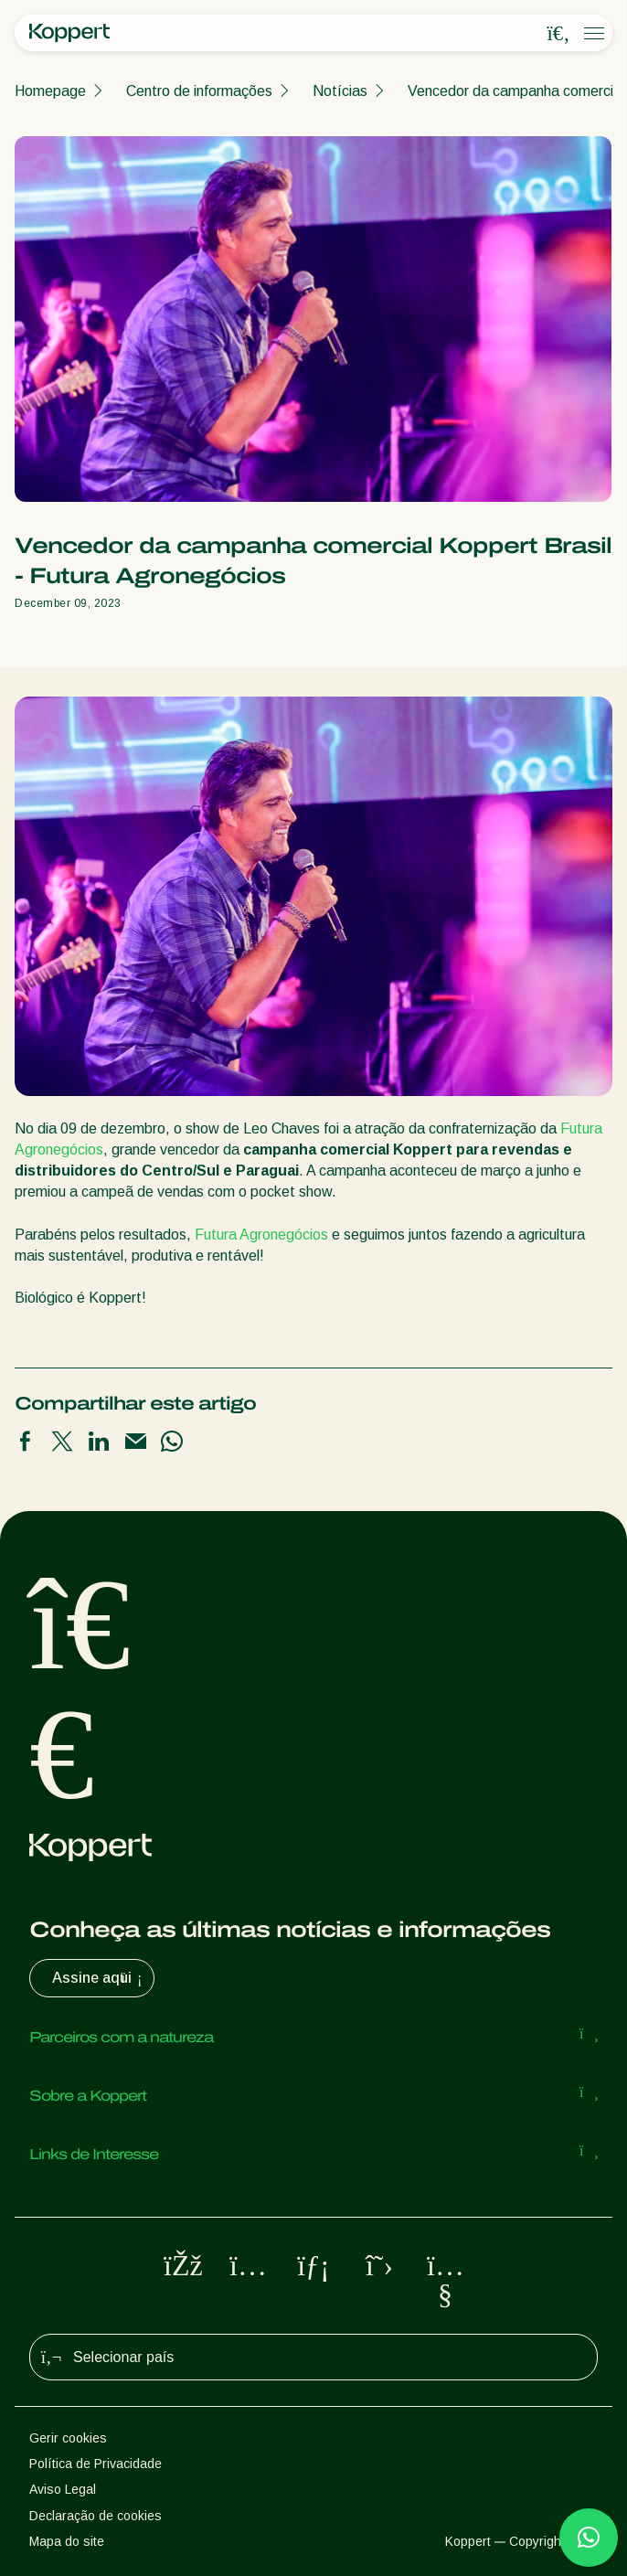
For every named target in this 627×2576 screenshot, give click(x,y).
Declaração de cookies (95, 2515)
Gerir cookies (68, 2438)
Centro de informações (199, 91)
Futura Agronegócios (261, 1234)
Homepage (50, 91)
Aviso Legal (62, 2489)
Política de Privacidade (95, 2463)
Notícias (340, 91)
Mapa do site (66, 2541)
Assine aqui (99, 1978)
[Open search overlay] (558, 34)
